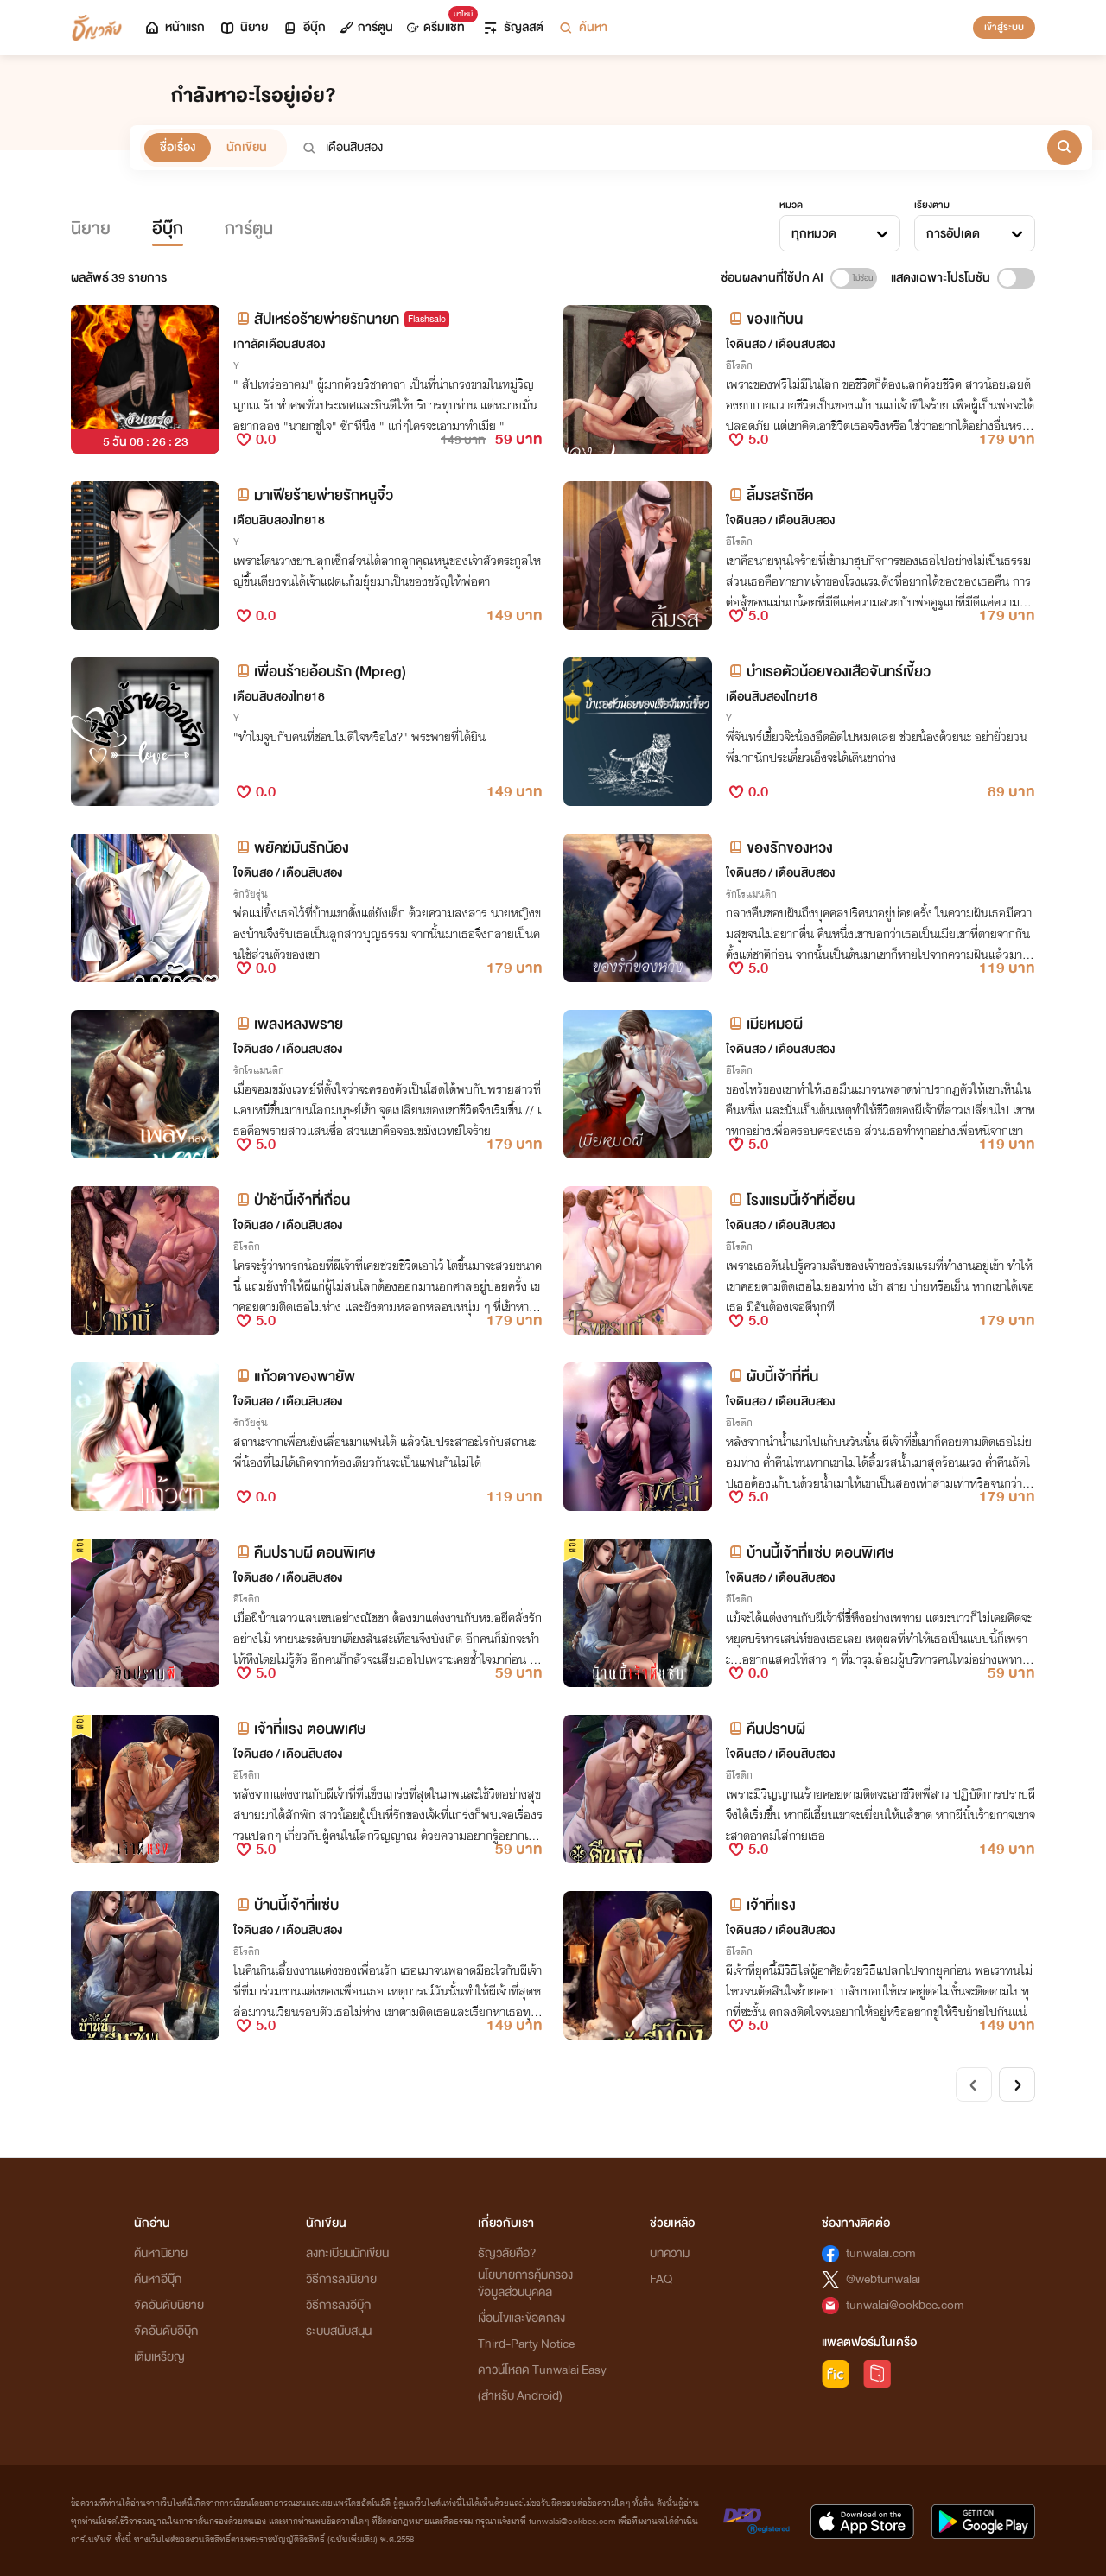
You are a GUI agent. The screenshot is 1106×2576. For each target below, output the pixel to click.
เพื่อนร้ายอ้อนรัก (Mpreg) (319, 671)
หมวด (791, 204)
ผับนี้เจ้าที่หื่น (772, 1376)
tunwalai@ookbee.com (905, 2305)
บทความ (670, 2253)
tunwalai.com (881, 2253)
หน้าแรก (174, 27)
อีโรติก (739, 365)
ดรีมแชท (439, 23)
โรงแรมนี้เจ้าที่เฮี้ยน (790, 1200)
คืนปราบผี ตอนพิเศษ (304, 1552)
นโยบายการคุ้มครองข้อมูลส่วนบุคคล (525, 2283)
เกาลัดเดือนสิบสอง (279, 344)
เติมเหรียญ (159, 2357)
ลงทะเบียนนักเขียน (347, 2253)
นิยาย (243, 27)
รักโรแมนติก (751, 894)
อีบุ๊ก (304, 27)
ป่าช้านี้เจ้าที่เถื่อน (291, 1200)
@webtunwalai (883, 2279)
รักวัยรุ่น (250, 894)
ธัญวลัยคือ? (507, 2253)
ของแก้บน (764, 319)
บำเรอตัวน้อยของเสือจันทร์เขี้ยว (828, 671)
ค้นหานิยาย (161, 2253)
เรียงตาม (932, 204)
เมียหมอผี (764, 1024)
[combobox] (839, 233)
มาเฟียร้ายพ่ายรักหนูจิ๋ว (313, 495)
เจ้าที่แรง (761, 1905)
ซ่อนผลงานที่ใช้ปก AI (772, 278)
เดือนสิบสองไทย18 (279, 520)
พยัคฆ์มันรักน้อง (291, 847)
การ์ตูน (366, 27)
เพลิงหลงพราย (288, 1024)
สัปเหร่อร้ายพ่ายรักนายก (316, 319)
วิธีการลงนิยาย (341, 2279)
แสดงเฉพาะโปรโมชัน (940, 278)
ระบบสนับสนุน (339, 2331)
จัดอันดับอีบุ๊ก (166, 2331)
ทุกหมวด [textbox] (813, 233)
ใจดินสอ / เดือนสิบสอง (780, 344)
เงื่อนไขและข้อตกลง (521, 2318)
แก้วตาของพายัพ (294, 1376)
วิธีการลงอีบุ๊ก (338, 2305)
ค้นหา (582, 27)
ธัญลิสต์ (512, 27)
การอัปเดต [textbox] (953, 233)
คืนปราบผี (765, 1729)
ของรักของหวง (779, 847)
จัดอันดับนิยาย (169, 2305)
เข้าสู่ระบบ (1004, 26)
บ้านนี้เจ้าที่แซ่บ (286, 1905)
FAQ (661, 2279)
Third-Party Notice (526, 2344)
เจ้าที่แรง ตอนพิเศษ (299, 1729)
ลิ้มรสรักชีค (769, 495)
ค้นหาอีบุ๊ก (157, 2279)
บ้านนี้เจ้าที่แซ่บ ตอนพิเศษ (809, 1552)
